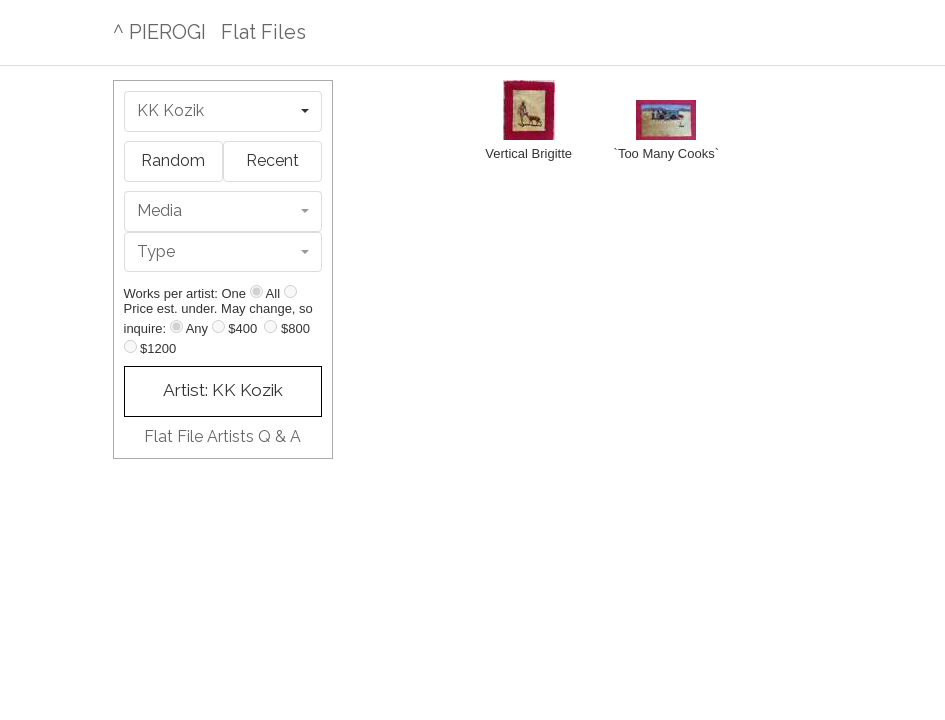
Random (173, 160)
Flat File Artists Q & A (222, 436)
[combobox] (223, 111)
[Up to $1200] (130, 346)
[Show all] (290, 291)
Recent (272, 160)
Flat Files (263, 32)
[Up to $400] (218, 326)
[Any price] (176, 326)
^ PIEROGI (159, 32)
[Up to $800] (270, 326)
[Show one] (256, 291)
